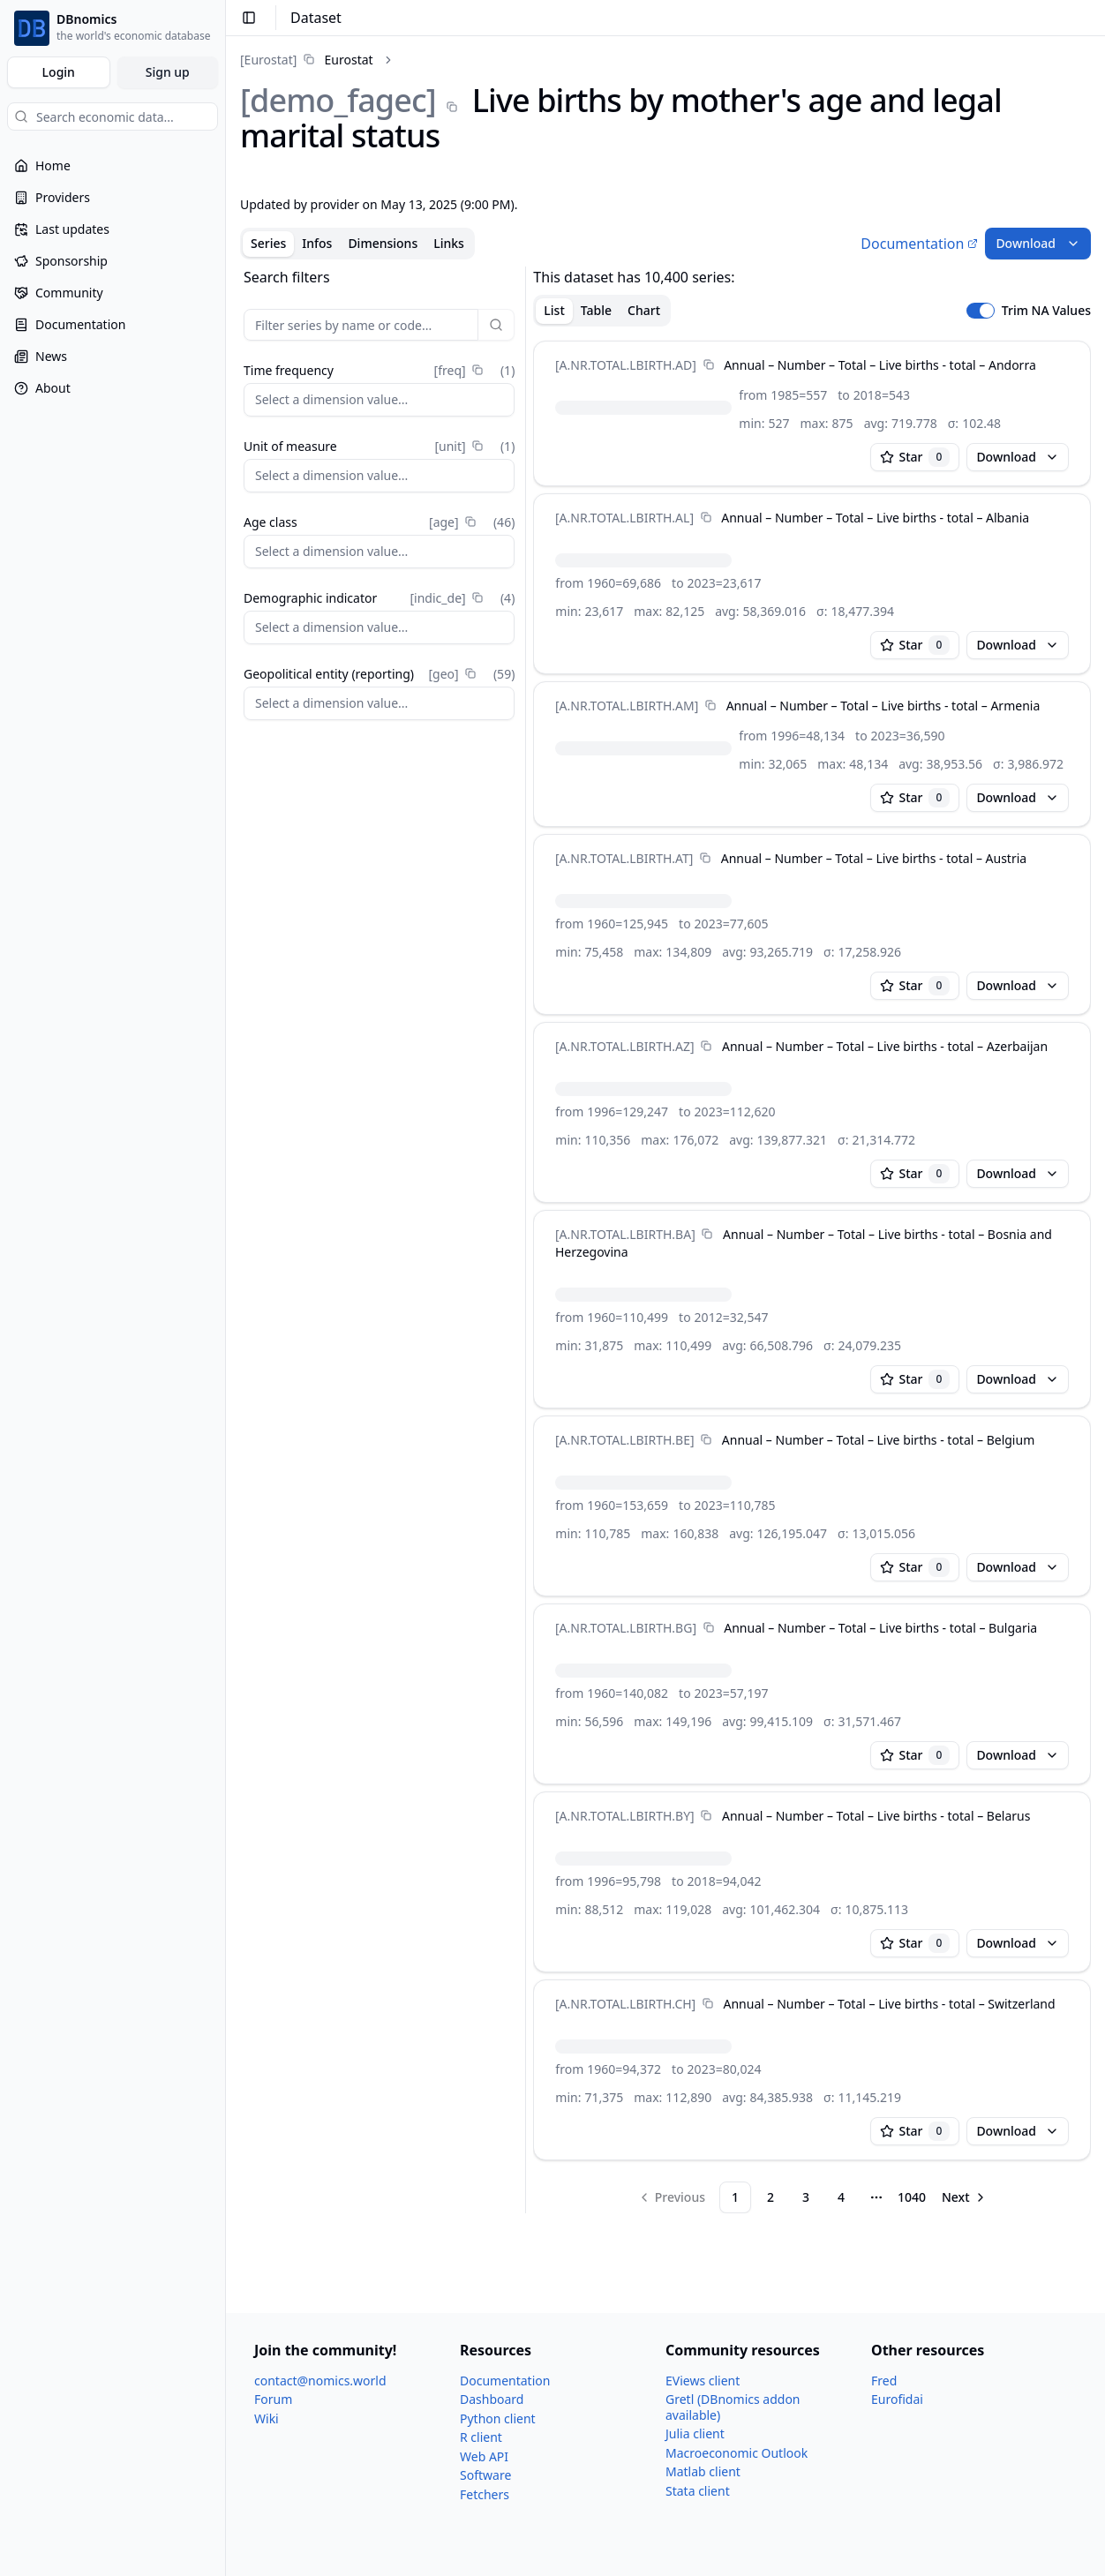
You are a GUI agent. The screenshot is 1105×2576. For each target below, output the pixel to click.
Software (485, 2475)
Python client (498, 2418)
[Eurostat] (268, 59)
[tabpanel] (665, 1240)
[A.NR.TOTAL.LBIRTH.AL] (624, 517)
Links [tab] (448, 243)
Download (1038, 243)
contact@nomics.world (320, 2380)
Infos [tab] (317, 243)
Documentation (919, 243)
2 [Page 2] (770, 2197)
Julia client (695, 2433)
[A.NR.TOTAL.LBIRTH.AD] (625, 365)
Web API (484, 2456)
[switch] (980, 311)
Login (58, 72)
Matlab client (702, 2471)
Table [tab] (596, 310)
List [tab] (554, 310)
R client (481, 2437)
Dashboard (491, 2399)
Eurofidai (897, 2399)
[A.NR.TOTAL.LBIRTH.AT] (624, 858)
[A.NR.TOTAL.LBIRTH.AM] (626, 705)
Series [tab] (268, 243)
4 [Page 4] (841, 2197)
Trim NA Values (1046, 310)
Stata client (697, 2490)
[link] (306, 59)
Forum (273, 2399)
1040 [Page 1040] (912, 2197)
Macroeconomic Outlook (736, 2453)
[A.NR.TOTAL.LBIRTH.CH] (625, 2003)
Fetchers (484, 2494)
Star (915, 457)
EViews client (702, 2380)
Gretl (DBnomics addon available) (733, 2407)
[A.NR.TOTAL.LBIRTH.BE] (625, 1439)
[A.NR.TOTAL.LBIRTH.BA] (625, 1234)
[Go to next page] (964, 2197)
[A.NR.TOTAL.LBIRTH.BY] (625, 1815)
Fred (884, 2380)
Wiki (266, 2418)
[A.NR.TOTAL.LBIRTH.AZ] (625, 1046)
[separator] (525, 1240)
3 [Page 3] (805, 2197)
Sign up (168, 72)
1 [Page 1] (735, 2197)
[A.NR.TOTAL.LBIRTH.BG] (625, 1627)
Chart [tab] (644, 310)
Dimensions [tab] (382, 243)
